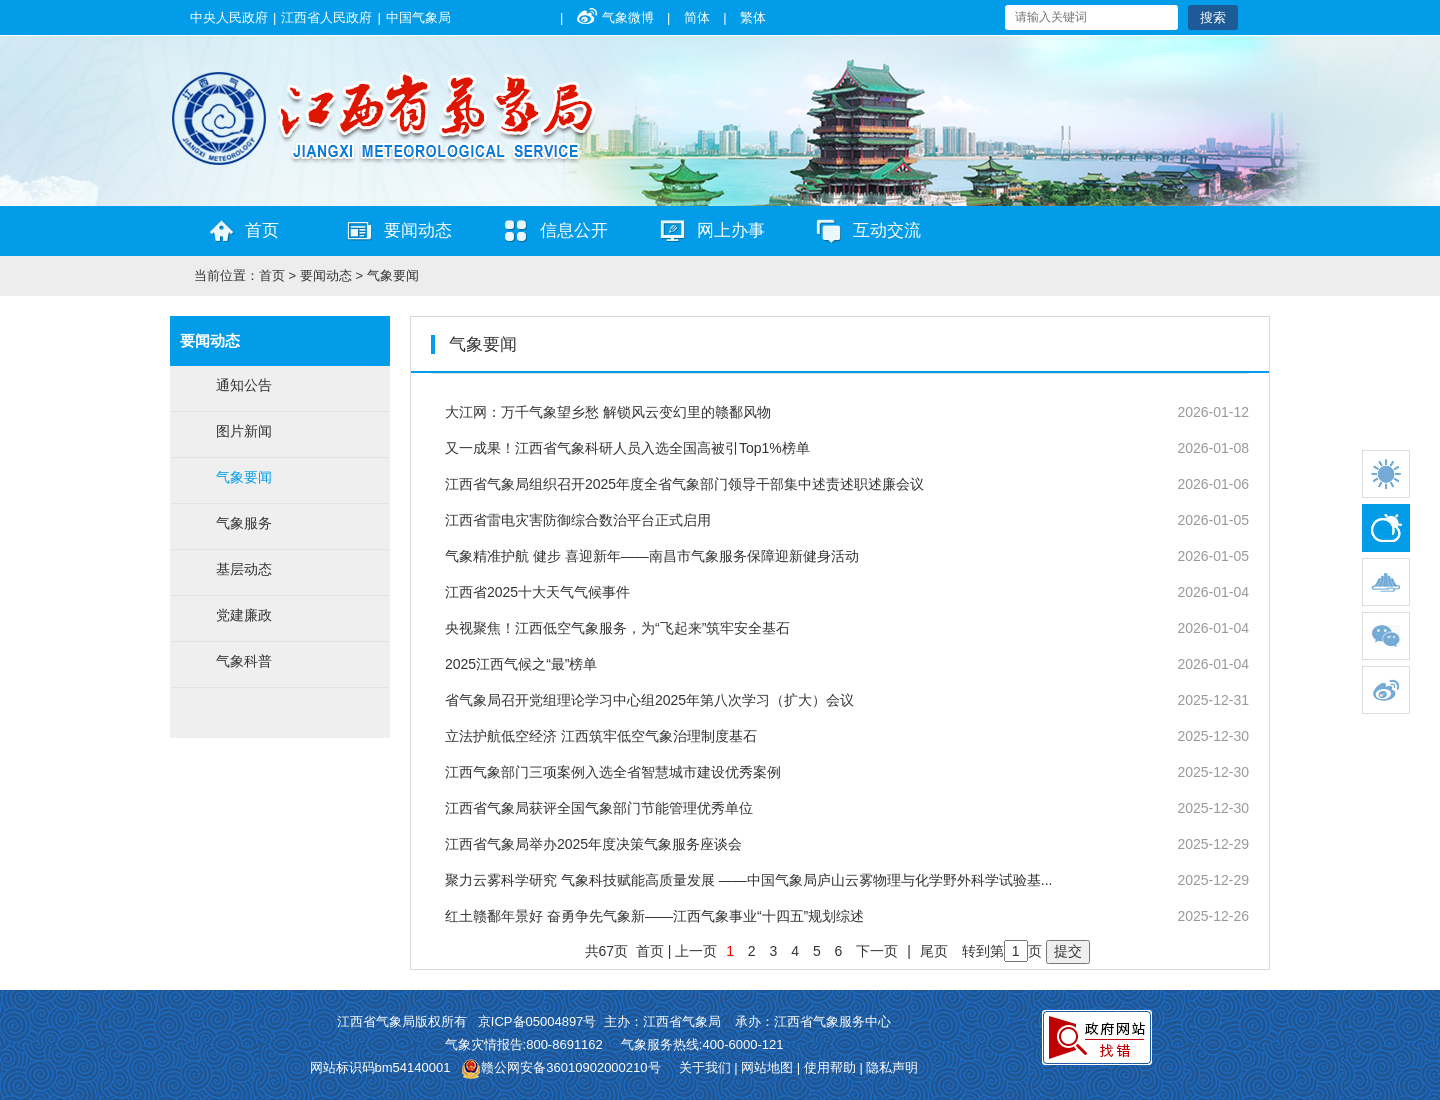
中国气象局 (418, 17)
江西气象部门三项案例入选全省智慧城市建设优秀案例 (613, 772)
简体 (697, 17)
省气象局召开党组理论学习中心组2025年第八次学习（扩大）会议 (649, 700)
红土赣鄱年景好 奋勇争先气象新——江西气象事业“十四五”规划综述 (654, 916)
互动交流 (887, 230)
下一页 (877, 951)
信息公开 (574, 230)
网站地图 (767, 1067)
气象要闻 (393, 275)
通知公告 (244, 385)
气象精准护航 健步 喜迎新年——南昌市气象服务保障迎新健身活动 (652, 556)
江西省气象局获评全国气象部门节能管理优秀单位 (599, 808)
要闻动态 (418, 230)
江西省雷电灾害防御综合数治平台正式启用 (578, 520)
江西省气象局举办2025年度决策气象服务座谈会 (593, 844)
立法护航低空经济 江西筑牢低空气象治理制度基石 (601, 736)
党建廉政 (244, 615)
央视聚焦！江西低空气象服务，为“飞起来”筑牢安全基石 (617, 628)
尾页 (934, 951)
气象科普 (244, 661)
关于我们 (705, 1067)
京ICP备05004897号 (535, 1021)
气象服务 (244, 523)
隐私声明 (892, 1067)
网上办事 (731, 230)
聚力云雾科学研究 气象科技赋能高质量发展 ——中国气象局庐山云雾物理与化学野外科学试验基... (748, 880)
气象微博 (615, 17)
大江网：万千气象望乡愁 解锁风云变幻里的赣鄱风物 (608, 412)
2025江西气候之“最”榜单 (521, 664)
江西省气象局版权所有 (402, 1021)
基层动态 (244, 569)
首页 (262, 230)
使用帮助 (830, 1067)
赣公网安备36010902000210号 (570, 1067)
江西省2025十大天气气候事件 (537, 592)
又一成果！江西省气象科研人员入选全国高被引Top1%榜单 (627, 448)
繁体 (753, 17)
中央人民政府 (229, 17)
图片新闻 (244, 431)
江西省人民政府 (326, 17)
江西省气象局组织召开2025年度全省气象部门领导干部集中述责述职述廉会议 (684, 484)
